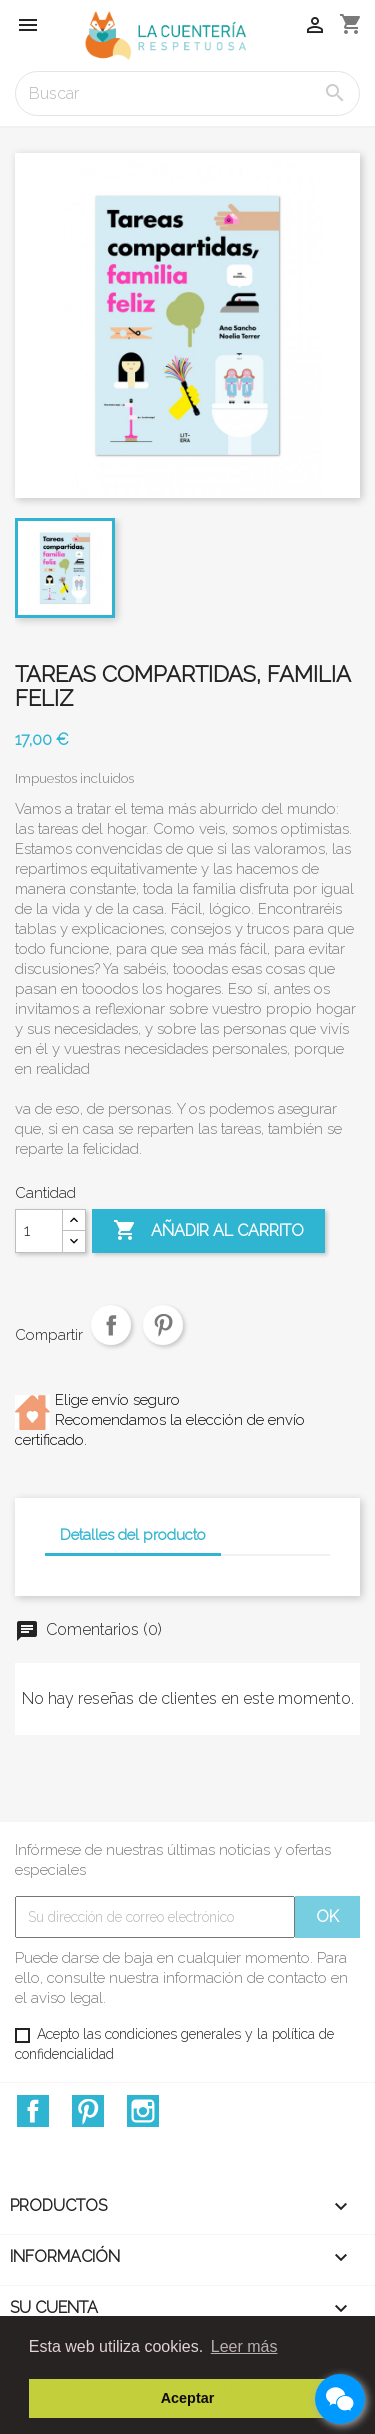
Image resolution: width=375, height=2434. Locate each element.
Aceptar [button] (188, 2398)
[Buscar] (187, 93)
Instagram (143, 2111)
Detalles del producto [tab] (133, 1535)
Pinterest (163, 1340)
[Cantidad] (39, 1231)
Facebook (33, 2111)
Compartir (111, 1340)
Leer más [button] (244, 2346)
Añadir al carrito (208, 1231)
